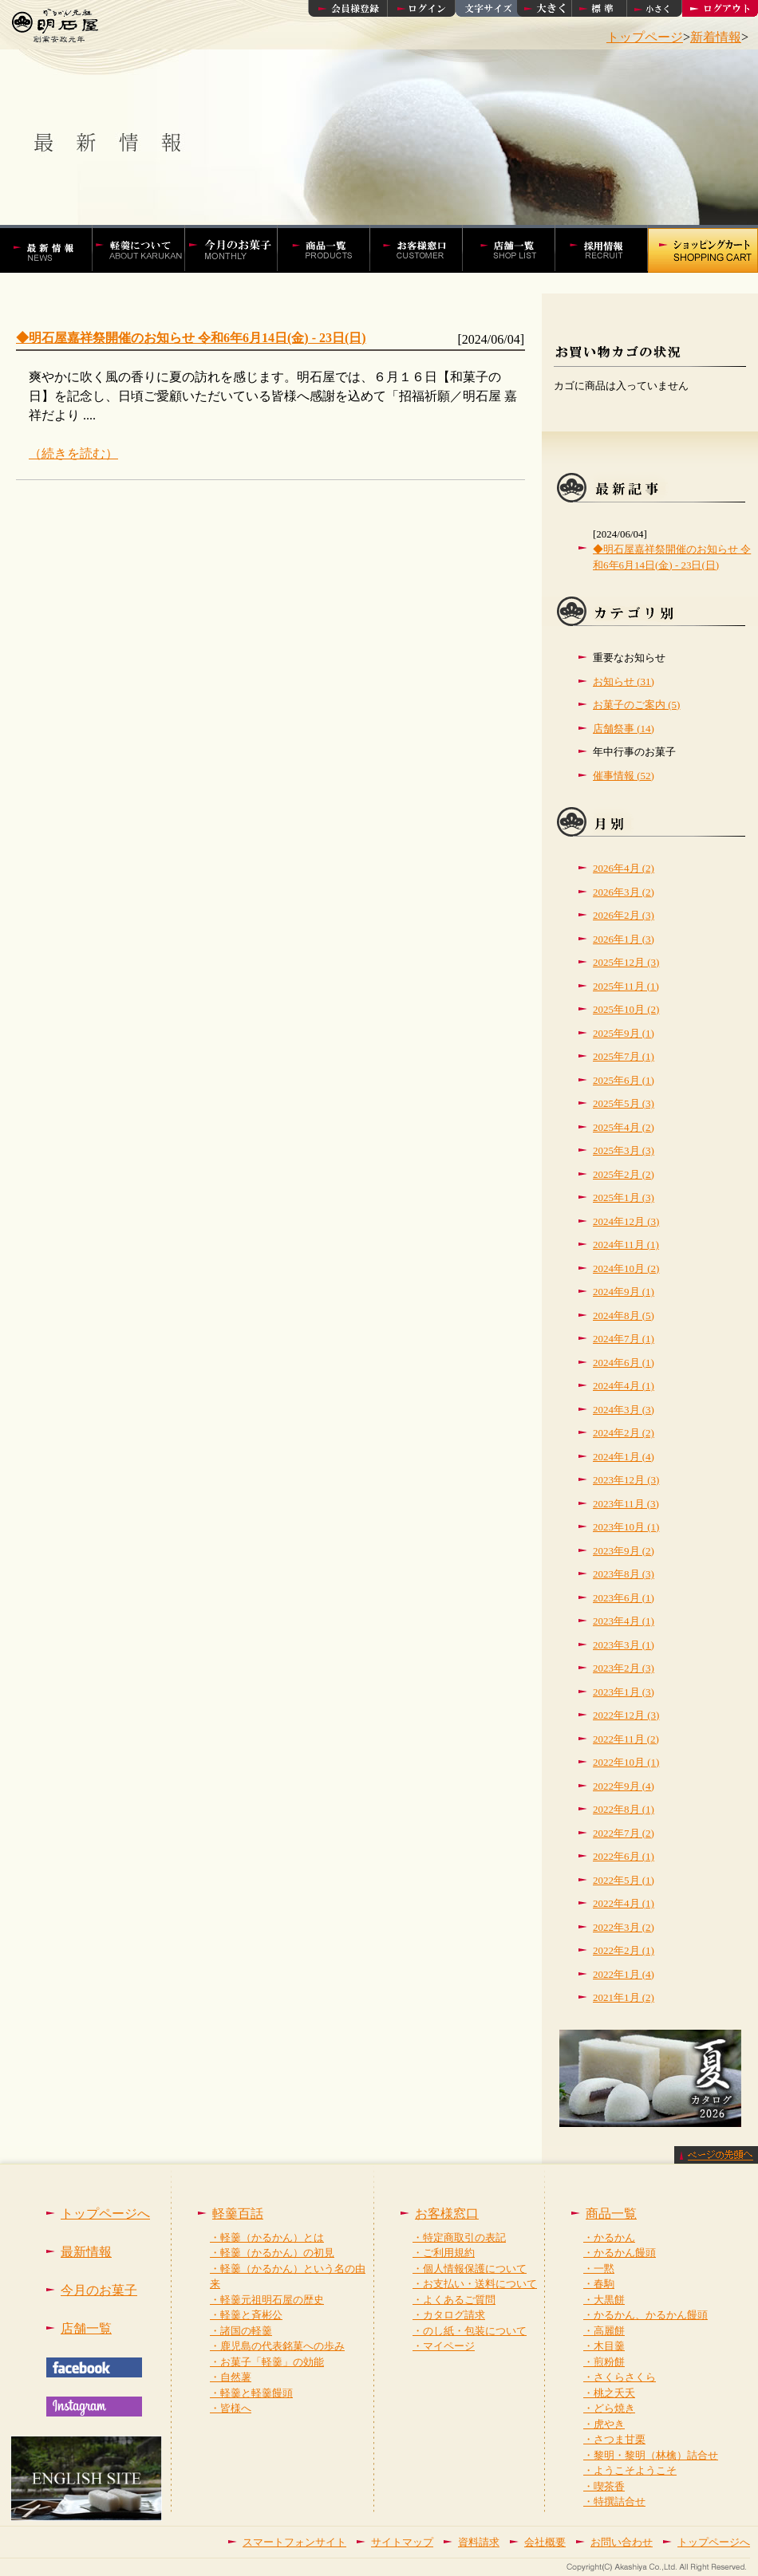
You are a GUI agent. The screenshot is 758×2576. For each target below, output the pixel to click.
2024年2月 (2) (623, 1433)
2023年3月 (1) (623, 1645)
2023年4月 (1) (623, 1621)
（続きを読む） (73, 453)
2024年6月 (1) (623, 1363)
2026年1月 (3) (623, 939)
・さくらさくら (619, 2377)
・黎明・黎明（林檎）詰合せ (650, 2455)
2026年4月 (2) (623, 868)
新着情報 (715, 37)
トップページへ (105, 2213)
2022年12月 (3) (626, 1715)
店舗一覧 (517, 249)
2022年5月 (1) (623, 1880)
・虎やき (604, 2424)
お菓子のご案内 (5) (636, 705)
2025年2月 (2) (623, 1174)
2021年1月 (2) (623, 1997)
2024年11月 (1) (626, 1245)
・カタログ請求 (449, 2315)
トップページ (644, 37)
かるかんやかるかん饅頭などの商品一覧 (332, 249)
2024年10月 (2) (626, 1268)
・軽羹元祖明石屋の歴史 (267, 2300)
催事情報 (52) (623, 776)
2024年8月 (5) (623, 1315)
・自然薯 (230, 2377)
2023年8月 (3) (623, 1574)
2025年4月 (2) (623, 1127)
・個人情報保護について (470, 2269)
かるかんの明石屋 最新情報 (53, 249)
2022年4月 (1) (623, 1903)
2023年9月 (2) (623, 1551)
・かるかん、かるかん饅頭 (645, 2315)
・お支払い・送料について (475, 2284)
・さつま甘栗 (614, 2439)
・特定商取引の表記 (459, 2237)
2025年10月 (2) (626, 1009)
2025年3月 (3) (623, 1150)
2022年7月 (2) (623, 1833)
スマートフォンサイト (294, 2542)
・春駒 (598, 2284)
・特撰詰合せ (614, 2501)
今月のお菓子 (99, 2290)
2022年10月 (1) (626, 1762)
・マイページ (444, 2346)
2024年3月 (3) (623, 1410)
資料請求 (478, 2542)
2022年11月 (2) (626, 1739)
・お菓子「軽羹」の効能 (267, 2362)
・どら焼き (609, 2408)
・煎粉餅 (604, 2362)
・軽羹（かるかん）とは (267, 2237)
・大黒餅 (604, 2300)
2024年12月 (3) (626, 1221)
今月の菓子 (239, 249)
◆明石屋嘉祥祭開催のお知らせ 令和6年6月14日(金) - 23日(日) (191, 338)
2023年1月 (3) (623, 1692)
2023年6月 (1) (623, 1598)
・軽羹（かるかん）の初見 (272, 2253)
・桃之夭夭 (609, 2393)
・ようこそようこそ (630, 2470)
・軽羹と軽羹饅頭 (251, 2393)
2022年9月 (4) (623, 1786)
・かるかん (609, 2237)
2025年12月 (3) (626, 962)
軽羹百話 (147, 249)
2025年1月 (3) (623, 1197)
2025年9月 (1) (623, 1033)
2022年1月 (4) (623, 1974)
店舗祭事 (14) (623, 729)
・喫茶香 (604, 2486)
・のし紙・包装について (470, 2331)
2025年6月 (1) (623, 1080)
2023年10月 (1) (626, 1527)
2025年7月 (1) (623, 1056)
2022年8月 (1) (623, 1809)
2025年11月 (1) (626, 986)
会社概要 (545, 2542)
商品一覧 (611, 2213)
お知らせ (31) (623, 681)
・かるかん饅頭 (619, 2253)
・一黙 (598, 2269)
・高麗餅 (604, 2331)
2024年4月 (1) (623, 1386)
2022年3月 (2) (623, 1927)
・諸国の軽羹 (241, 2331)
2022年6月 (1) (623, 1856)
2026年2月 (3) (623, 915)
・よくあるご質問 (454, 2300)
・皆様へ (230, 2408)
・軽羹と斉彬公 (246, 2315)
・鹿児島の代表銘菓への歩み (277, 2346)
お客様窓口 (424, 249)
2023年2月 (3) (623, 1668)
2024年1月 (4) (623, 1457)
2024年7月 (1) (623, 1339)
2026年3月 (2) (623, 892)
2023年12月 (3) (626, 1480)
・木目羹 (604, 2346)
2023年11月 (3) (626, 1504)
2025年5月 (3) (623, 1103)
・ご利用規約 (444, 2253)
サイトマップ (402, 2542)
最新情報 (86, 2252)
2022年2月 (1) (623, 1950)
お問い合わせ (621, 2542)
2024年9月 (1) (623, 1292)
